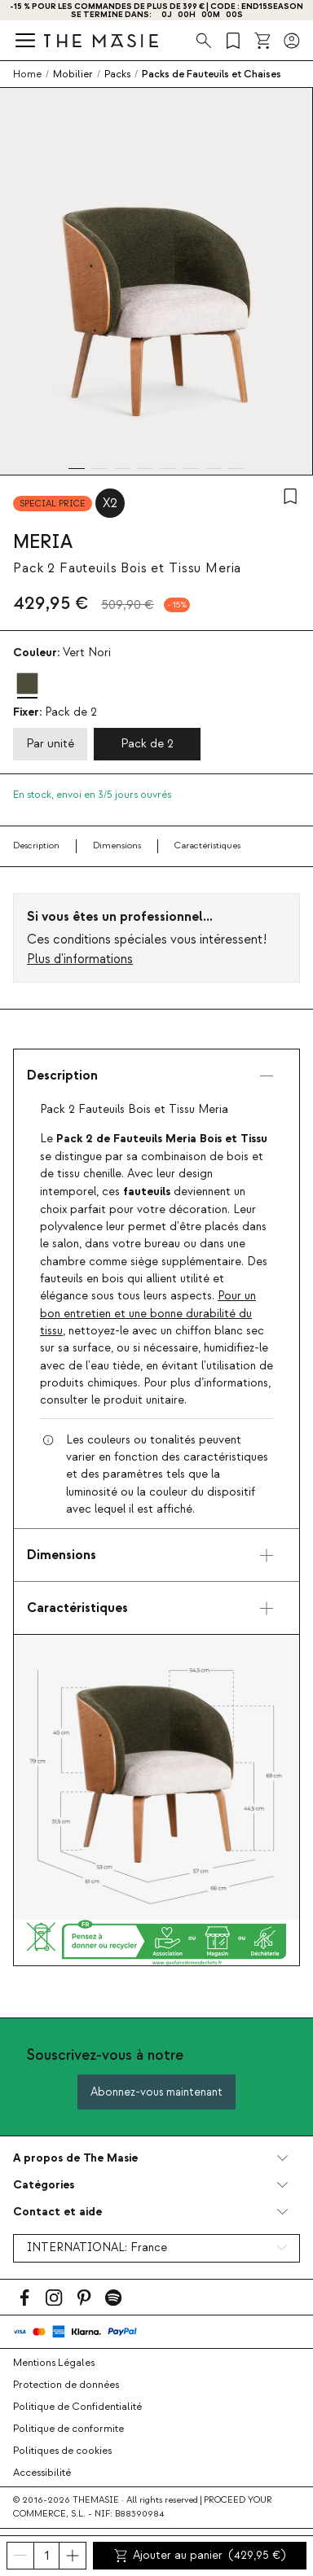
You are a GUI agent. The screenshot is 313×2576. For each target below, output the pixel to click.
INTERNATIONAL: (97, 2248)
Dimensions (117, 845)
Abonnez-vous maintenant (156, 2092)
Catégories (43, 2185)
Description (36, 845)
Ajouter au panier (199, 2555)
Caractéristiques (207, 845)
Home (27, 74)
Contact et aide (57, 2211)
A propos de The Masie (75, 2158)
